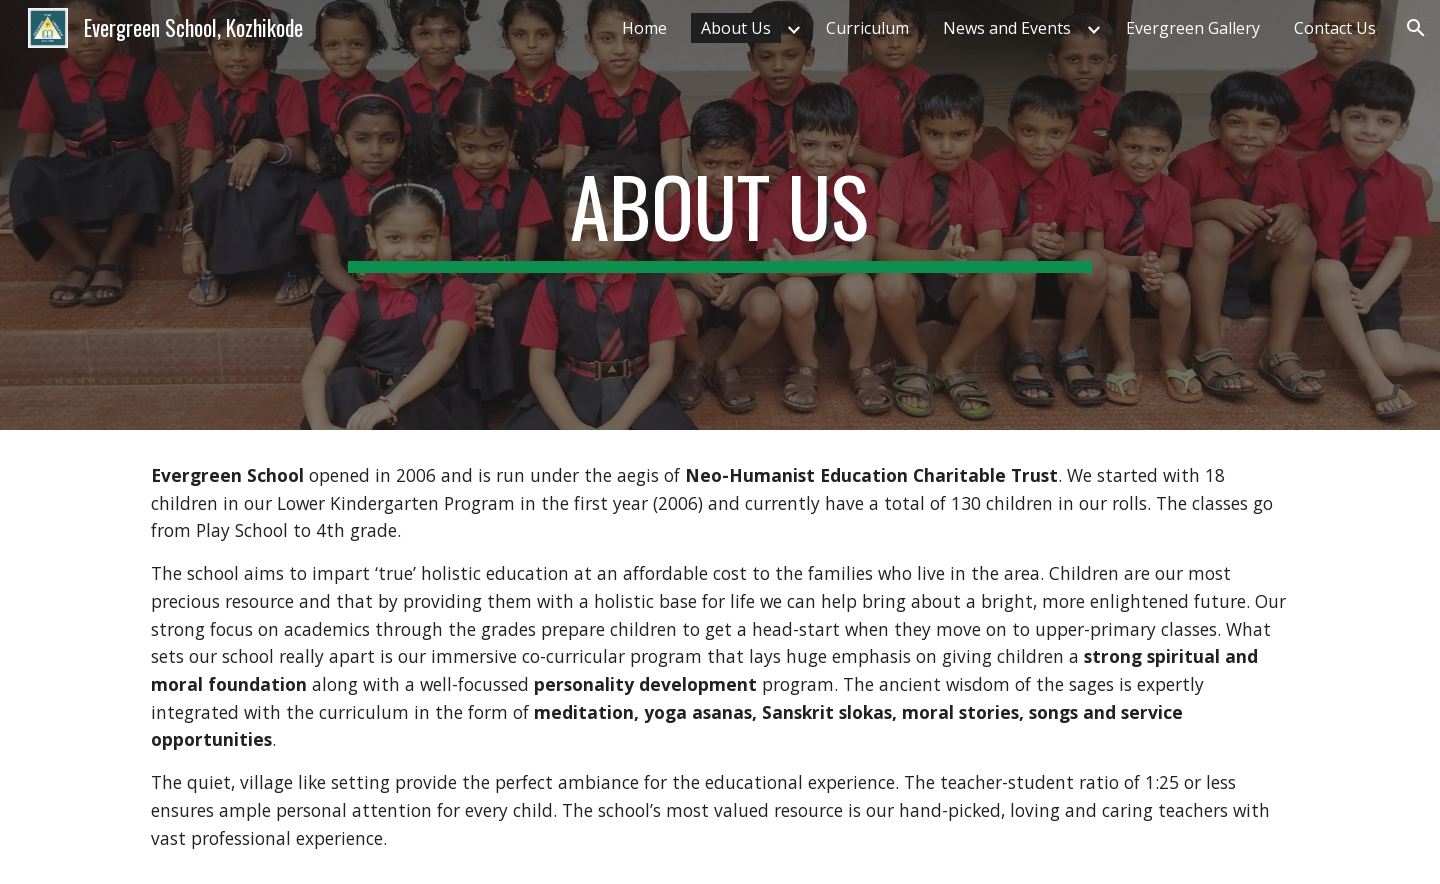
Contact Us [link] (1335, 28)
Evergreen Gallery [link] (1193, 28)
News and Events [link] (1007, 28)
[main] (720, 215)
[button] (1416, 28)
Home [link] (644, 28)
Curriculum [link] (867, 28)
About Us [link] (736, 28)
